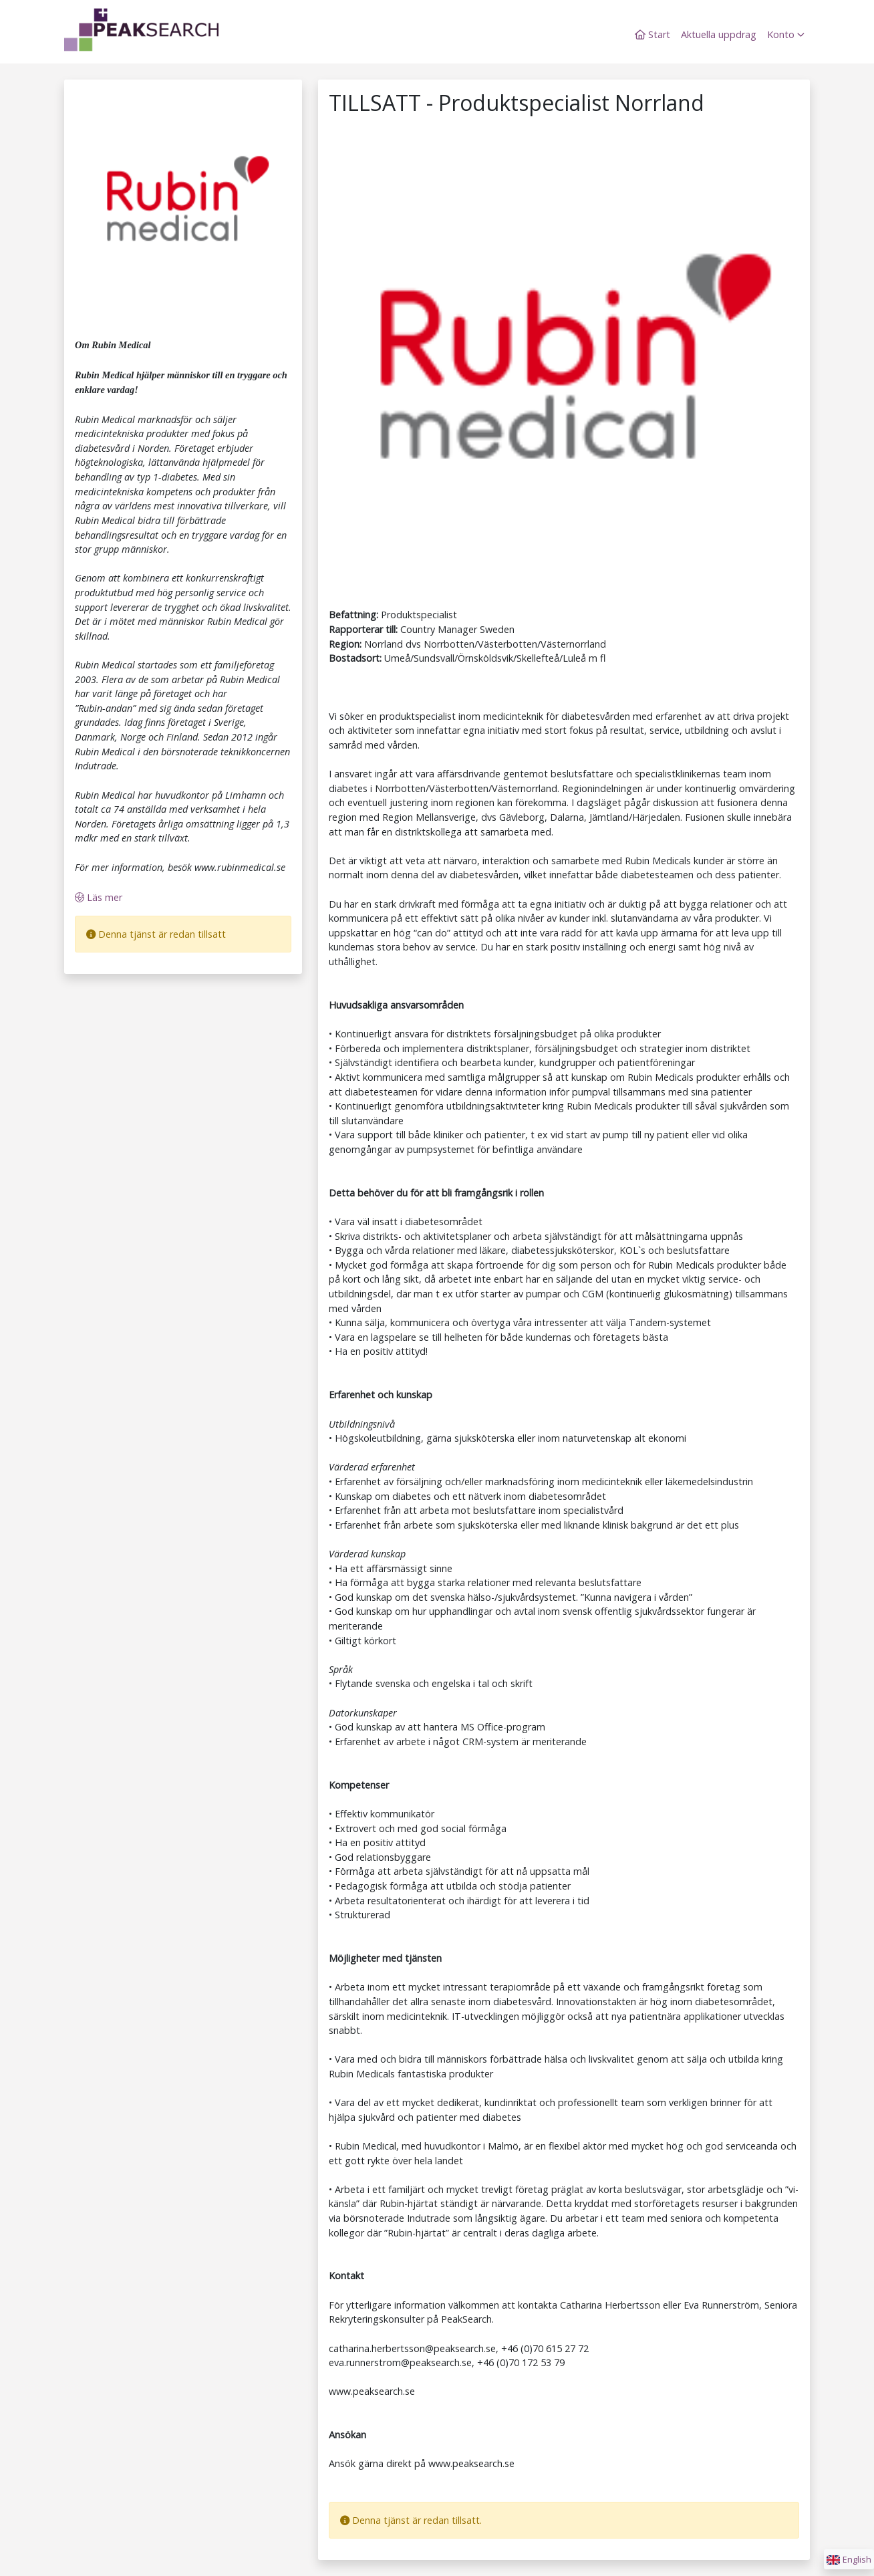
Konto (786, 34)
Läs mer (98, 897)
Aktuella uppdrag (718, 34)
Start (652, 34)
